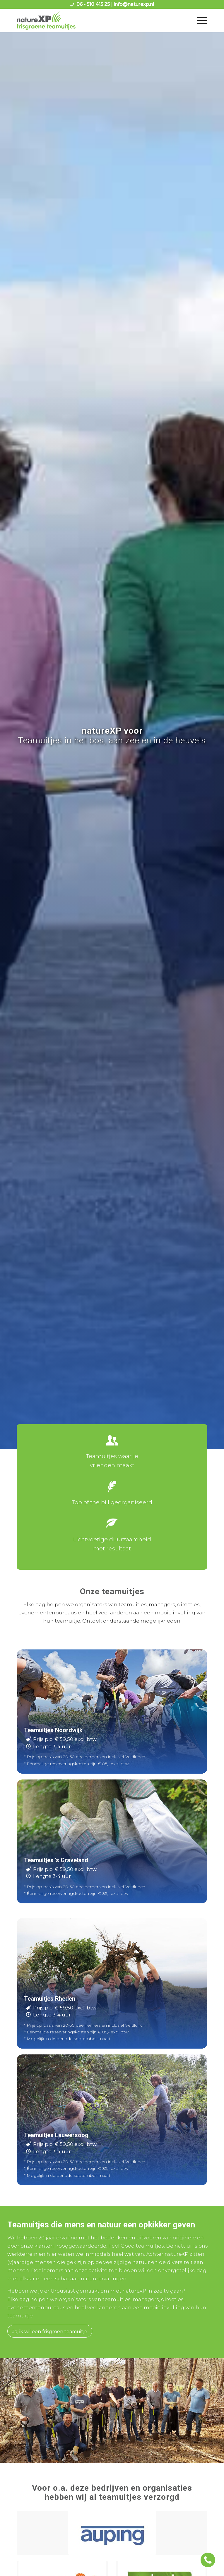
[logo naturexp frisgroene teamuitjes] (93, 20)
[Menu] (199, 20)
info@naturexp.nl (134, 4)
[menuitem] (199, 20)
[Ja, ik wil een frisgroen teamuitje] (49, 2331)
